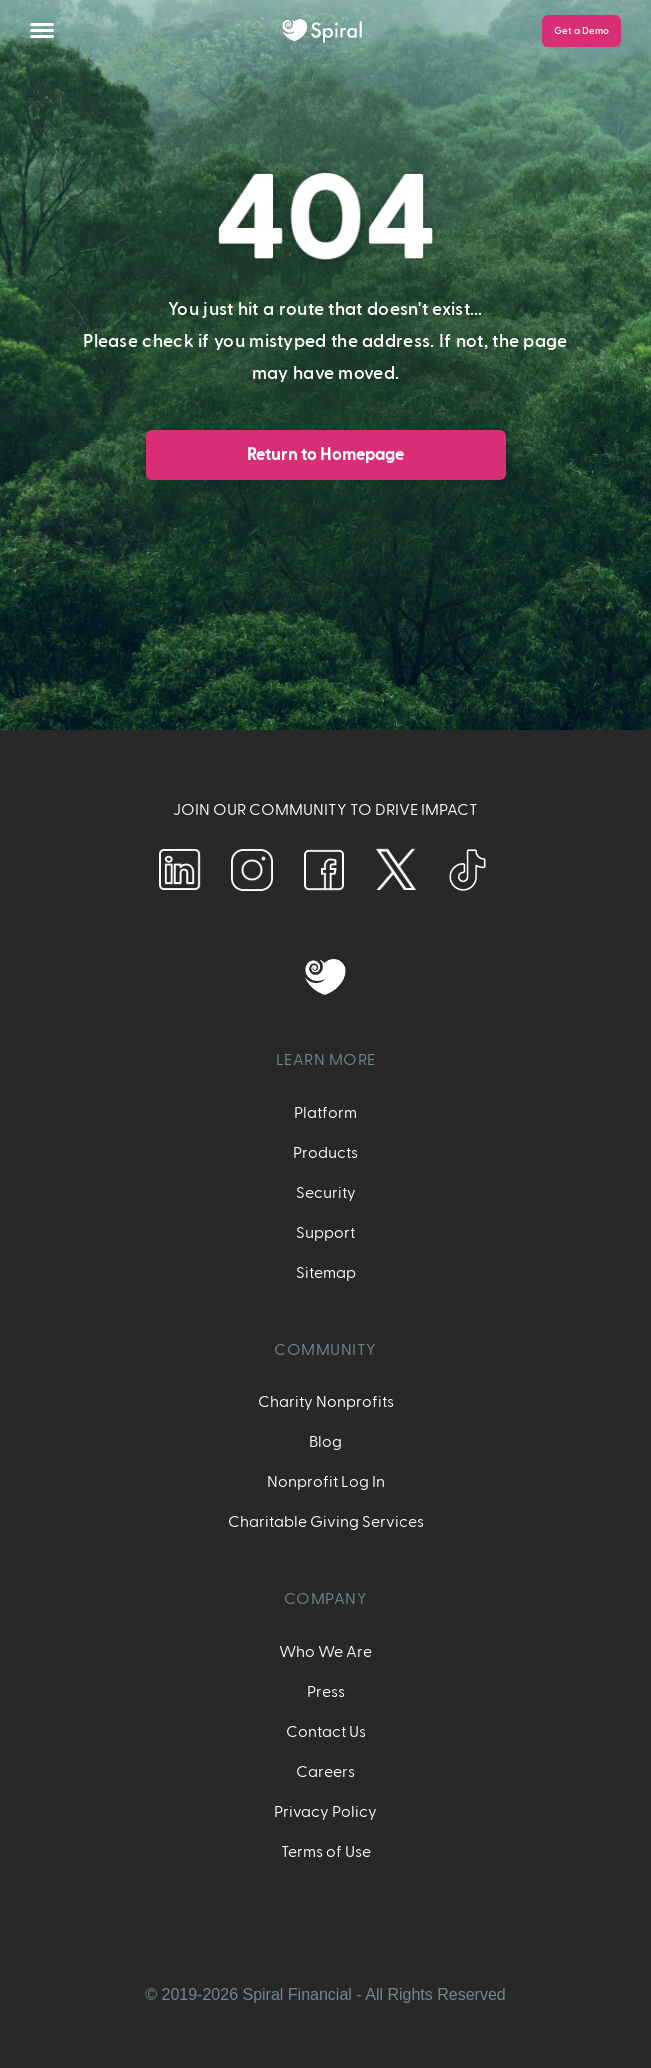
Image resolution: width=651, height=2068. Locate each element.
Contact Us (326, 1732)
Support (325, 1233)
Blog (325, 1442)
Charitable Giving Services (326, 1522)
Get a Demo (581, 31)
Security (326, 1193)
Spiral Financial (296, 1994)
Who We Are (325, 1652)
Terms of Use (326, 1852)
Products (325, 1153)
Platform (325, 1113)
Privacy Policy (325, 1812)
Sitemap (326, 1273)
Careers (325, 1772)
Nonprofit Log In (326, 1482)
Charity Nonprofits (326, 1402)
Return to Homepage (325, 454)
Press (326, 1692)
